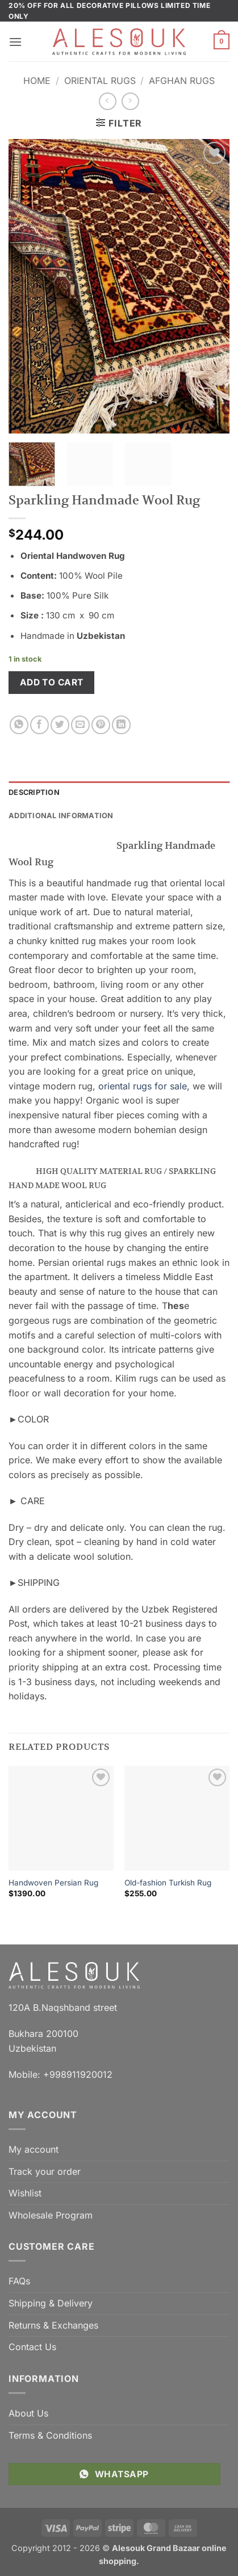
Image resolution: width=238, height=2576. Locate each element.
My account (34, 2149)
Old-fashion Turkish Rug (167, 1882)
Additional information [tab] (61, 815)
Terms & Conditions (50, 2435)
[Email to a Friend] (80, 724)
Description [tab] (34, 792)
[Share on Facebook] (39, 724)
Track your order (45, 2171)
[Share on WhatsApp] (19, 724)
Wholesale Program (51, 2215)
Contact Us (32, 2346)
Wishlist (25, 2193)
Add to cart (51, 682)
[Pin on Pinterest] (100, 724)
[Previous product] (130, 101)
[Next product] (107, 101)
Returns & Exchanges (53, 2325)
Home (37, 80)
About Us (28, 2413)
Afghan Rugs (182, 80)
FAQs (19, 2281)
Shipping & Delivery (51, 2303)
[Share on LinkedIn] (121, 724)
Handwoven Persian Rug (53, 1882)
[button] (15, 42)
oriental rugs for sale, (144, 1086)
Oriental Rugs (100, 80)
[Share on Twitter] (60, 724)
